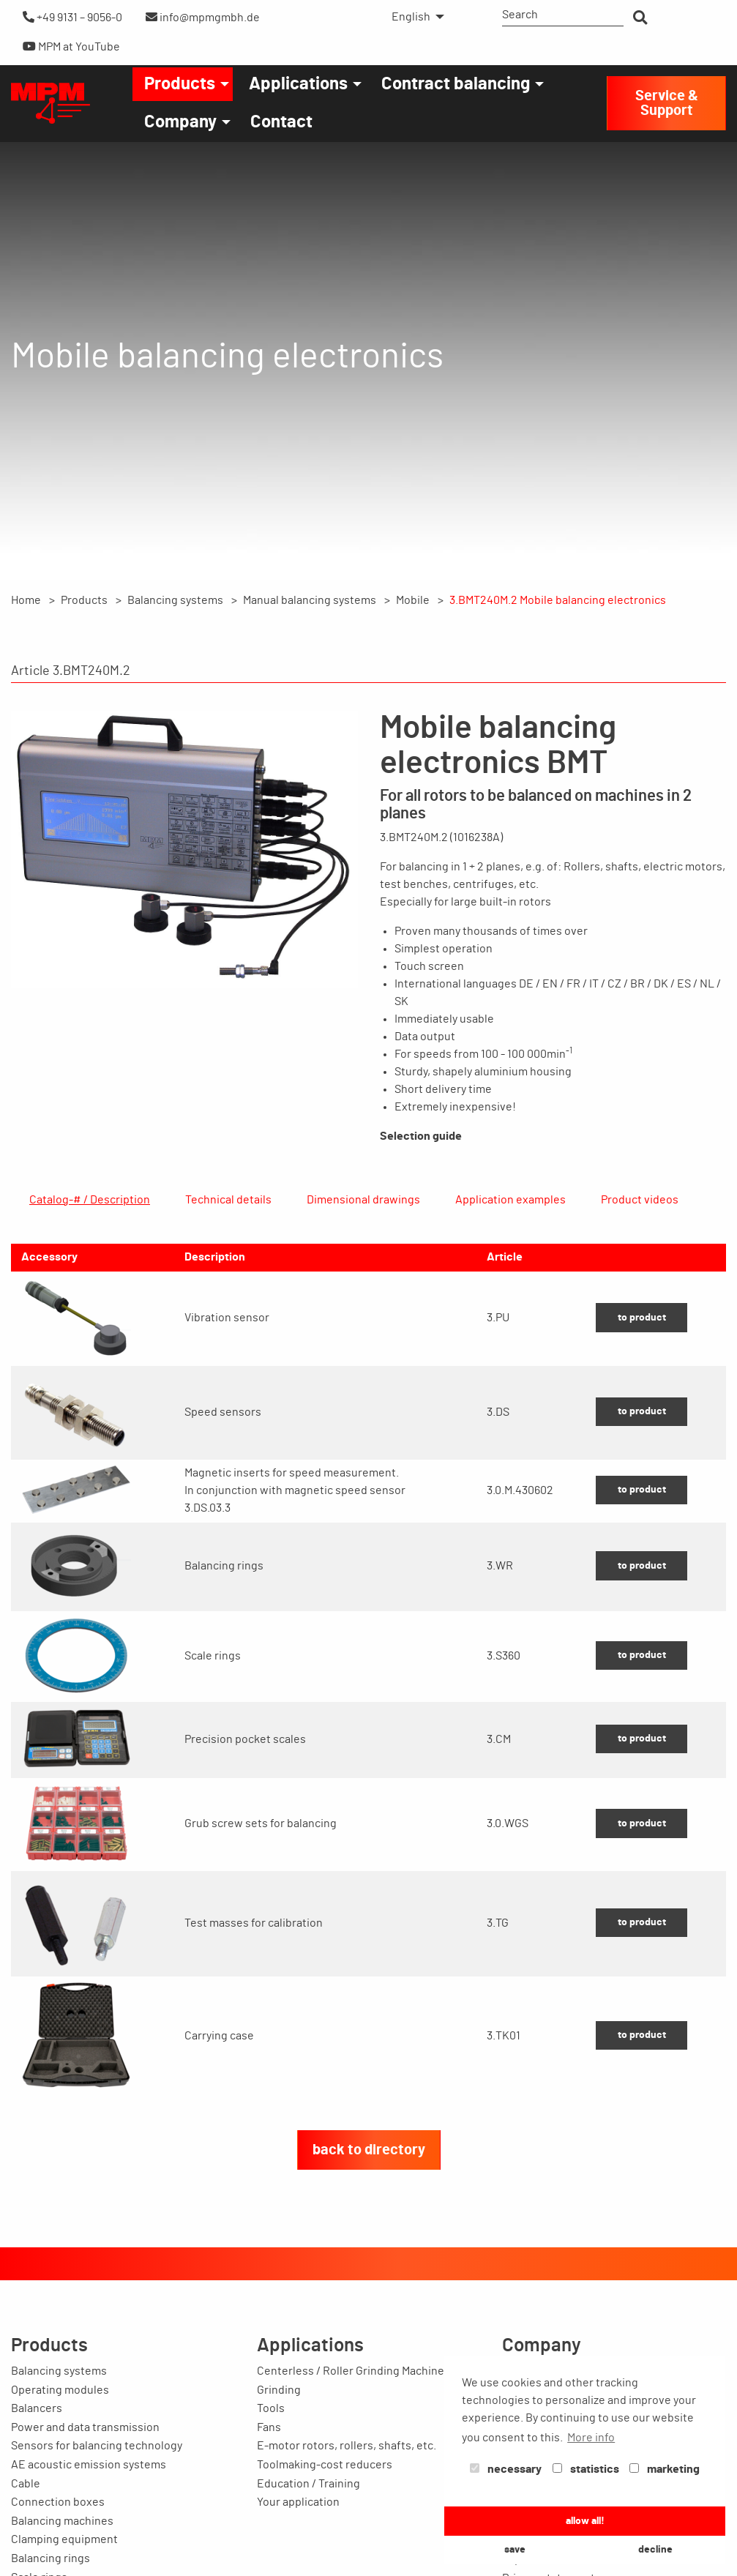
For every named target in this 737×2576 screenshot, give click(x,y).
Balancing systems (175, 600)
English (411, 17)
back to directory (369, 2220)
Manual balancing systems (309, 600)
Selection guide (421, 1136)
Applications (298, 84)
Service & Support (666, 103)
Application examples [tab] (510, 1200)
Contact (281, 122)
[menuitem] (414, 17)
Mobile (413, 600)
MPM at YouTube (71, 46)
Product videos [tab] (639, 1200)
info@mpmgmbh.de (203, 17)
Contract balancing (455, 84)
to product (642, 1387)
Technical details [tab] (228, 1200)
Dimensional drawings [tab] (363, 1200)
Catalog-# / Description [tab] (89, 1200)
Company (180, 122)
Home (26, 600)
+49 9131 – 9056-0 (72, 17)
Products (179, 84)
